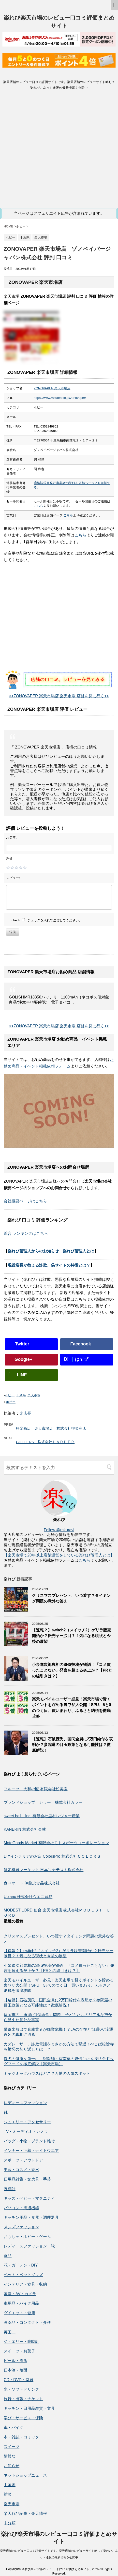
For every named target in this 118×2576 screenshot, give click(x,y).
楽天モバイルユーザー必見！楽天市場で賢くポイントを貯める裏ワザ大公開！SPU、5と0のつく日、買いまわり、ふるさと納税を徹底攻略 (71, 1707)
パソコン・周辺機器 (21, 2208)
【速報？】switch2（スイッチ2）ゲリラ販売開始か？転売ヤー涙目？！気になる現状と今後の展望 (71, 1636)
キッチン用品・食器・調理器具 (31, 2217)
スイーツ (11, 2447)
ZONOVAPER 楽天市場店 (52, 388)
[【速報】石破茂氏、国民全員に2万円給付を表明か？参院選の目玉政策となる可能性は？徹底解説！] (16, 1753)
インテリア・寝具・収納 (25, 2284)
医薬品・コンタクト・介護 (27, 2322)
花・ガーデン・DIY (21, 2265)
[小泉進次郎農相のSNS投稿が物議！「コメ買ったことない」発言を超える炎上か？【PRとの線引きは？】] (16, 1678)
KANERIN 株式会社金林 (25, 1829)
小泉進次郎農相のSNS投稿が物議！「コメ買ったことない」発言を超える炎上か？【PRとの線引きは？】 (72, 1670)
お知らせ (11, 2466)
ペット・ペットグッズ (23, 2275)
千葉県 (21, 1395)
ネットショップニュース (25, 2475)
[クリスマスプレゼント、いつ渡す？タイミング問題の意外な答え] (16, 1609)
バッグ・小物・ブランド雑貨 (29, 2141)
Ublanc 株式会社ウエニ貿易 (28, 1897)
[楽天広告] (59, 43)
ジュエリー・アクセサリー (27, 2122)
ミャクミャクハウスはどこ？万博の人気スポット (47, 2073)
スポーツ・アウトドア (23, 2160)
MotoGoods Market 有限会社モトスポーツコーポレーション (56, 1843)
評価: (10, 858)
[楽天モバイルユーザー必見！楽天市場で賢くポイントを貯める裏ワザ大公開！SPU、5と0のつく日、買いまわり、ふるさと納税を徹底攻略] (16, 1713)
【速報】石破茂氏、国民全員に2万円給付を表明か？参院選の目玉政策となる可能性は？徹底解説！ (72, 1745)
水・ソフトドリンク (21, 2389)
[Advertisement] (59, 150)
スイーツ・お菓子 (19, 2351)
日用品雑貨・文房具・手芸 (27, 2179)
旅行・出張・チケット (23, 2399)
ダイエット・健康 (19, 2313)
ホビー (9, 1395)
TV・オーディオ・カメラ (26, 2131)
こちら (38, 506)
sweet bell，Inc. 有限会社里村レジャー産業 (42, 1816)
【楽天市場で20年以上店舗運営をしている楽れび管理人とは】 (59, 1555)
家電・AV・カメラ (20, 2294)
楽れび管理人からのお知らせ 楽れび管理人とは (51, 1251)
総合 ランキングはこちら (26, 1233)
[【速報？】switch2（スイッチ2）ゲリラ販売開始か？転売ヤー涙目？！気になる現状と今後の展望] (16, 1644)
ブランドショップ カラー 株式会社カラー (43, 1802)
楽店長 (25, 1413)
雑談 (8, 2494)
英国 (9, 2332)
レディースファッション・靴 (29, 2246)
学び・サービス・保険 (23, 2418)
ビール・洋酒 (15, 2361)
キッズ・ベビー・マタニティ (29, 2198)
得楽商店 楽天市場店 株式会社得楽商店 (51, 1428)
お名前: (11, 837)
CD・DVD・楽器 (18, 2380)
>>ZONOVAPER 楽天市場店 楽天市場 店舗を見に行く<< (59, 696)
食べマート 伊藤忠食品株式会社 (32, 1883)
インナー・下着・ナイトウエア (31, 2151)
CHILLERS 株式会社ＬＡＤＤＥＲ (45, 1442)
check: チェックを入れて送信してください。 (47, 920)
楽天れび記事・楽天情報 (25, 2513)
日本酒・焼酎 (15, 2370)
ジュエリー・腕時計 (21, 2341)
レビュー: (13, 878)
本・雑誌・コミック (21, 2437)
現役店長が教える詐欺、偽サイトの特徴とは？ (49, 1265)
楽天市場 (34, 1395)
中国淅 (9, 2485)
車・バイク (13, 2427)
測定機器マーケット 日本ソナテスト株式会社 (43, 1870)
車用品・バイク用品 (21, 2303)
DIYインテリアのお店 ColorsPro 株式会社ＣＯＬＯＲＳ (52, 1856)
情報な (9, 2456)
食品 (8, 2256)
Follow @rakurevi (59, 1530)
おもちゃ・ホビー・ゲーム (27, 2236)
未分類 (9, 2523)
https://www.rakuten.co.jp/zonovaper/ (60, 398)
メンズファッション (21, 2227)
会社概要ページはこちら (25, 1201)
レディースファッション (25, 2103)
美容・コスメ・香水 (21, 2170)
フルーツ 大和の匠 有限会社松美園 (36, 1789)
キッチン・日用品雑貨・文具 (29, 2408)
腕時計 (9, 2189)
